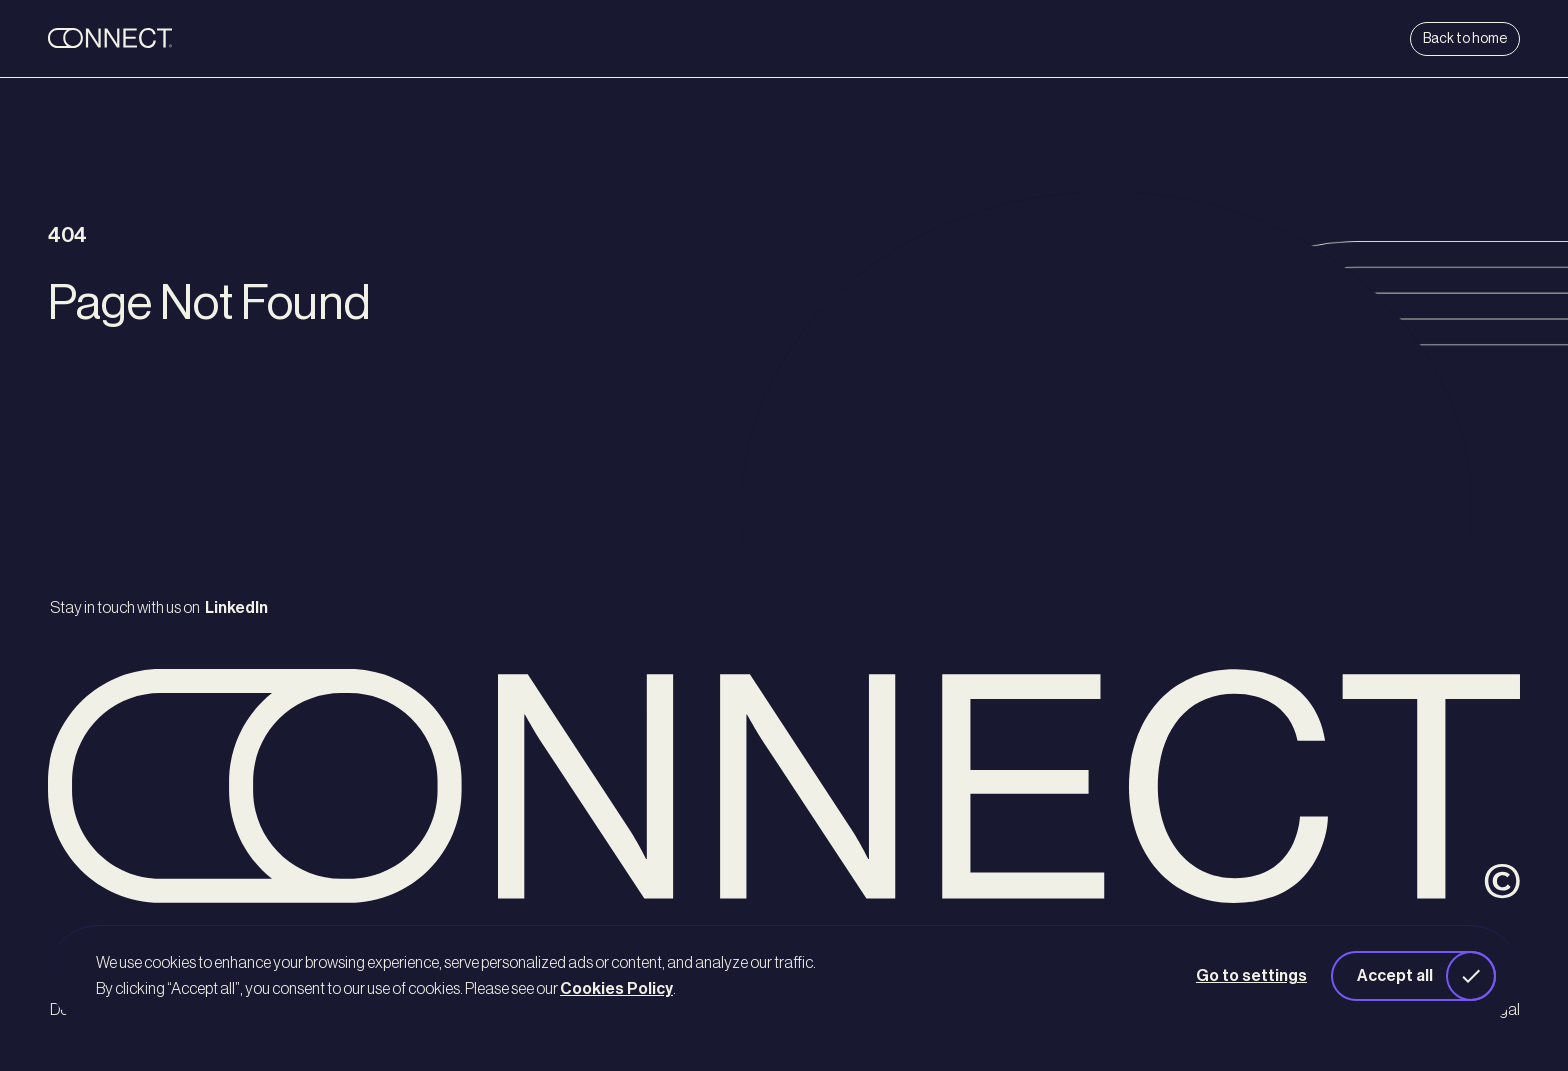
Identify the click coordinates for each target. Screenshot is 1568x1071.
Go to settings (1251, 976)
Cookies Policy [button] (616, 989)
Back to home (1465, 39)
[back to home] (172, 39)
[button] (1413, 976)
